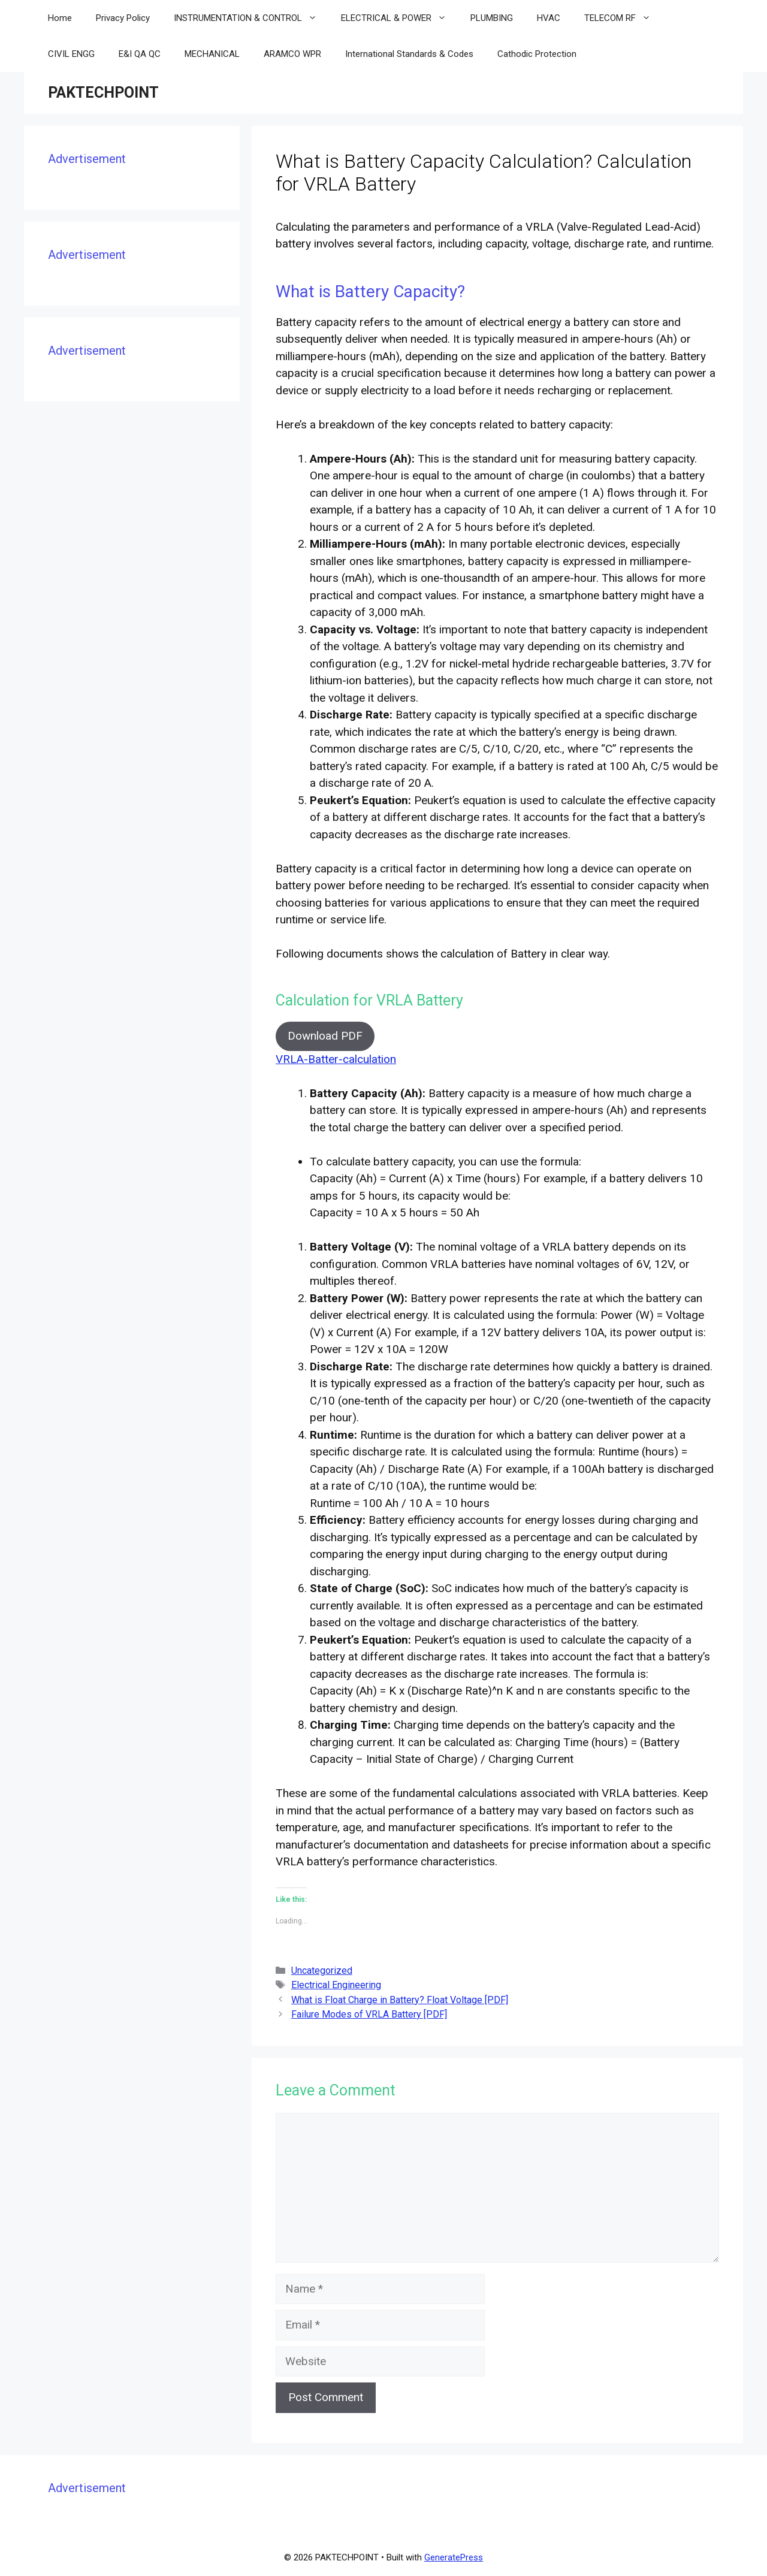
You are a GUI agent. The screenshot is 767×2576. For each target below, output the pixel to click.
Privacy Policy (123, 18)
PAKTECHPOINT (103, 92)
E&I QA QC (140, 54)
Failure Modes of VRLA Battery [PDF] (369, 2014)
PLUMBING (491, 18)
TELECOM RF (623, 18)
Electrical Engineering (336, 1985)
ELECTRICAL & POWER (399, 18)
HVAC (548, 18)
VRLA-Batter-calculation (336, 1059)
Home (60, 18)
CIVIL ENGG (71, 54)
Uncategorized (321, 1970)
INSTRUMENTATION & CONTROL (251, 18)
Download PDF (325, 1036)
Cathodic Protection (536, 54)
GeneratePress (453, 2557)
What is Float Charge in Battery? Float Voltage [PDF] (399, 2000)
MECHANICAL (212, 54)
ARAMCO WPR (292, 54)
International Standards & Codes (409, 54)
